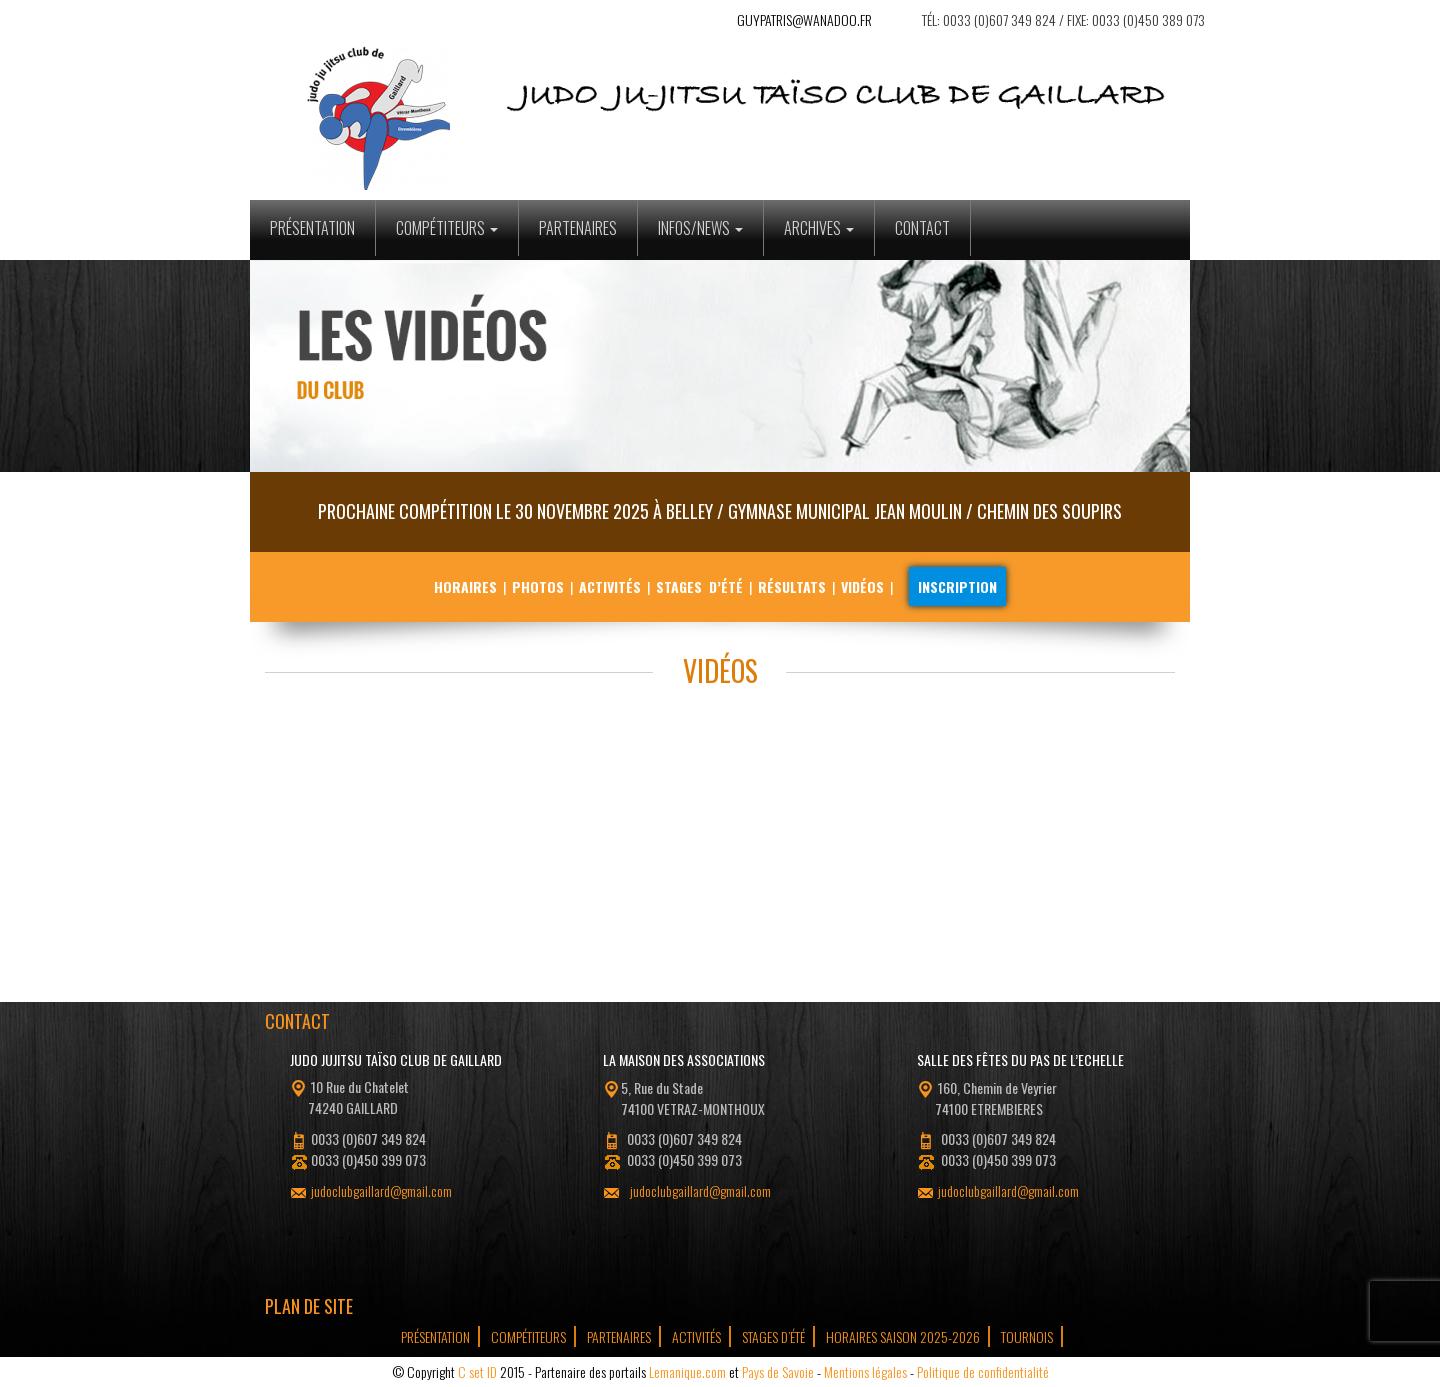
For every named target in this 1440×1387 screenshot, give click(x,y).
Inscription (957, 586)
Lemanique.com (687, 1371)
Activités (610, 586)
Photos (538, 586)
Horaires (465, 586)
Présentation (312, 228)
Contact (922, 228)
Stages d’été (699, 586)
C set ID (477, 1371)
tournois (1027, 1336)
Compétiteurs (447, 228)
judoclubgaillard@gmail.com (381, 1190)
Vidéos (862, 586)
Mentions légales (865, 1371)
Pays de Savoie (778, 1371)
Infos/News (700, 228)
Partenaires (578, 228)
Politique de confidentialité (983, 1371)
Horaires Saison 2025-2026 (903, 1336)
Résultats (792, 586)
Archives (819, 228)
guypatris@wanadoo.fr (804, 19)
